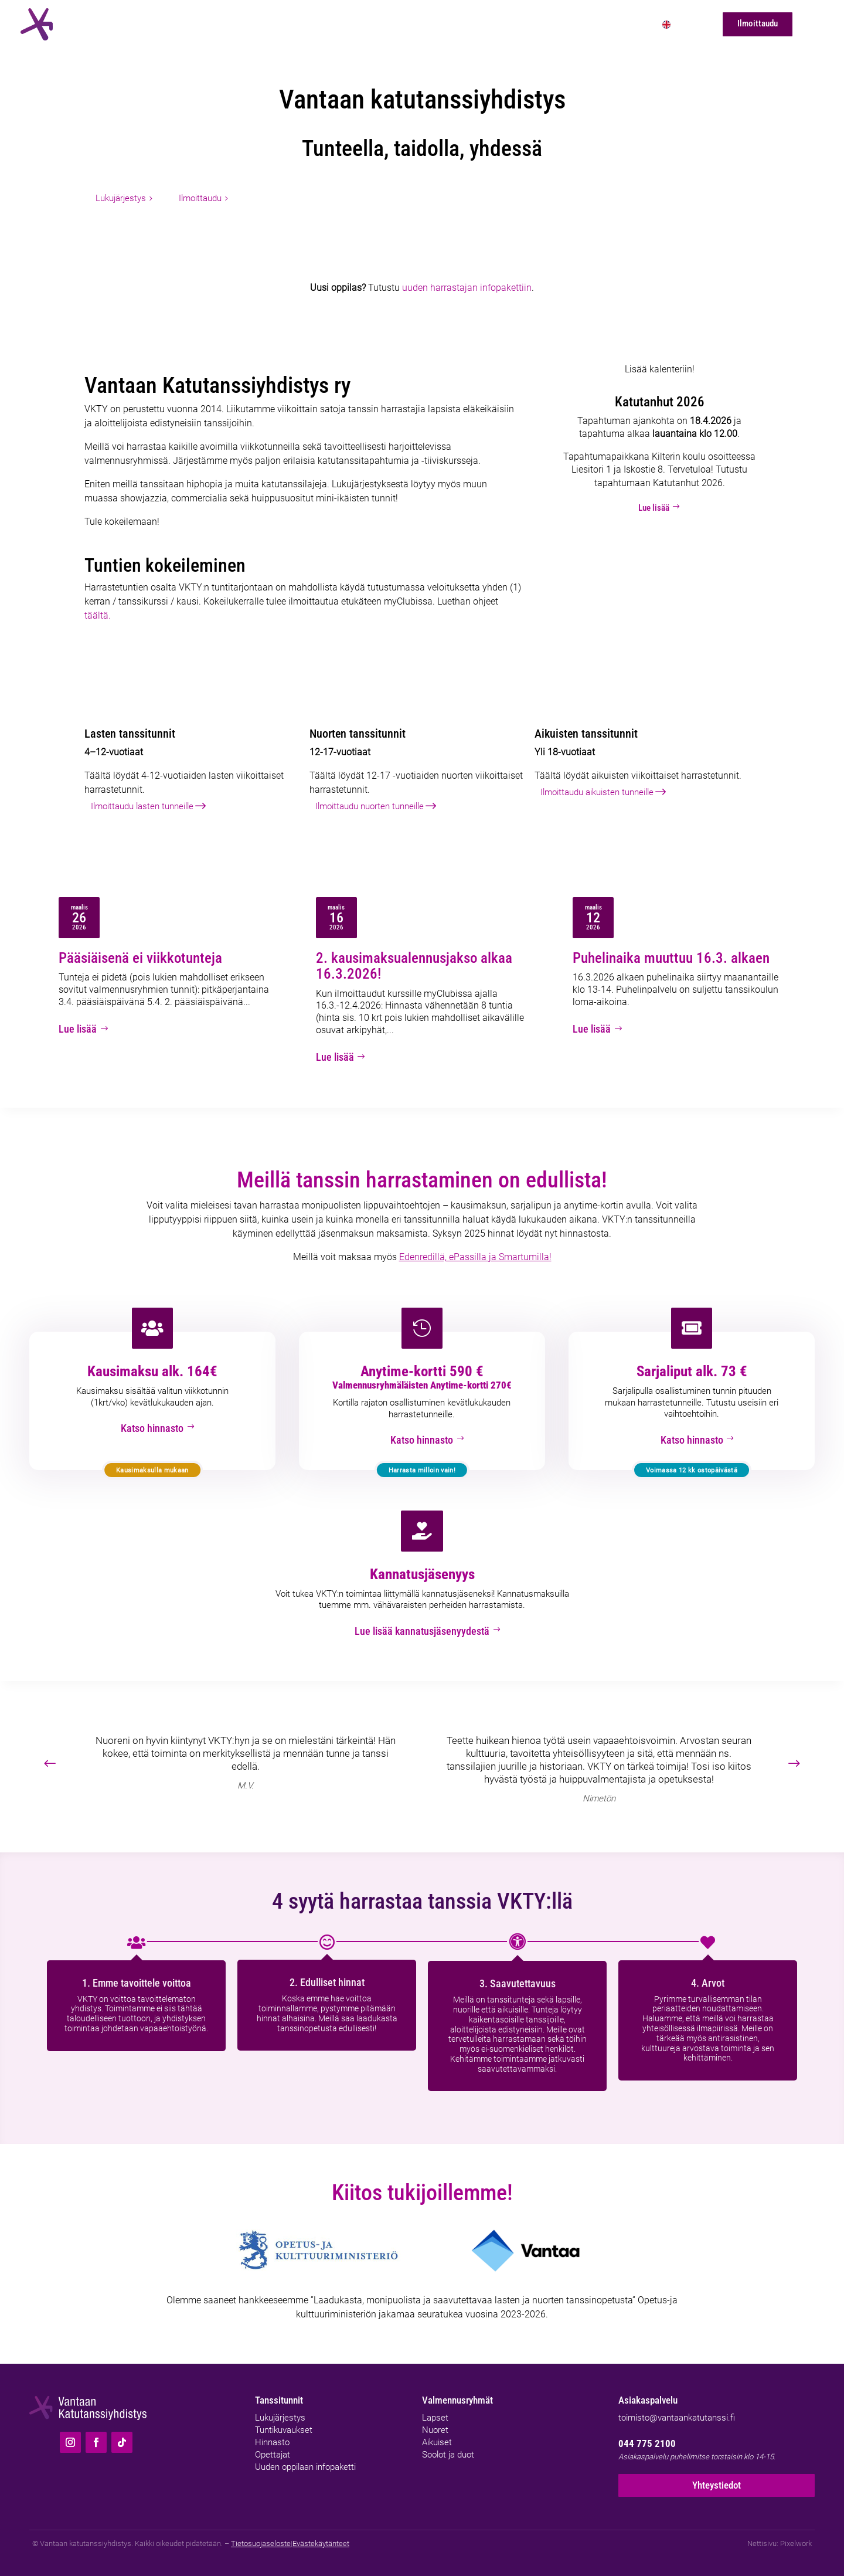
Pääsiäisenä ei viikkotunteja (140, 957)
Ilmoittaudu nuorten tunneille (369, 806)
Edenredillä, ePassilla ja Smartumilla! (475, 1254)
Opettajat (272, 2446)
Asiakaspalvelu (648, 2392)
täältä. (97, 615)
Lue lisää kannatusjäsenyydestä (422, 1623)
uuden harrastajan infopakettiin (467, 287)
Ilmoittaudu (200, 198)
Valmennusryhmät (457, 2392)
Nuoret (435, 2421)
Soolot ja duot (448, 2446)
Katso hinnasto (152, 1423)
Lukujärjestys (121, 198)
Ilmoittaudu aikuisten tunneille (597, 792)
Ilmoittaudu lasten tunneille (142, 806)
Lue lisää (659, 508)
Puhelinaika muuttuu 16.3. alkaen (671, 957)
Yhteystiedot (717, 2477)
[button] (800, 1755)
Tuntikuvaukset (283, 2421)
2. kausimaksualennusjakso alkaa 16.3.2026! (414, 966)
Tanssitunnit (279, 2392)
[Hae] (812, 24)
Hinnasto (272, 2433)
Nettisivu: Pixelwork (779, 2536)
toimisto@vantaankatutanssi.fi (676, 2409)
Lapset (435, 2409)
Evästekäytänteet (320, 2536)
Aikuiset (437, 2433)
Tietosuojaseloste (261, 2536)
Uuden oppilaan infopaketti (305, 2458)
